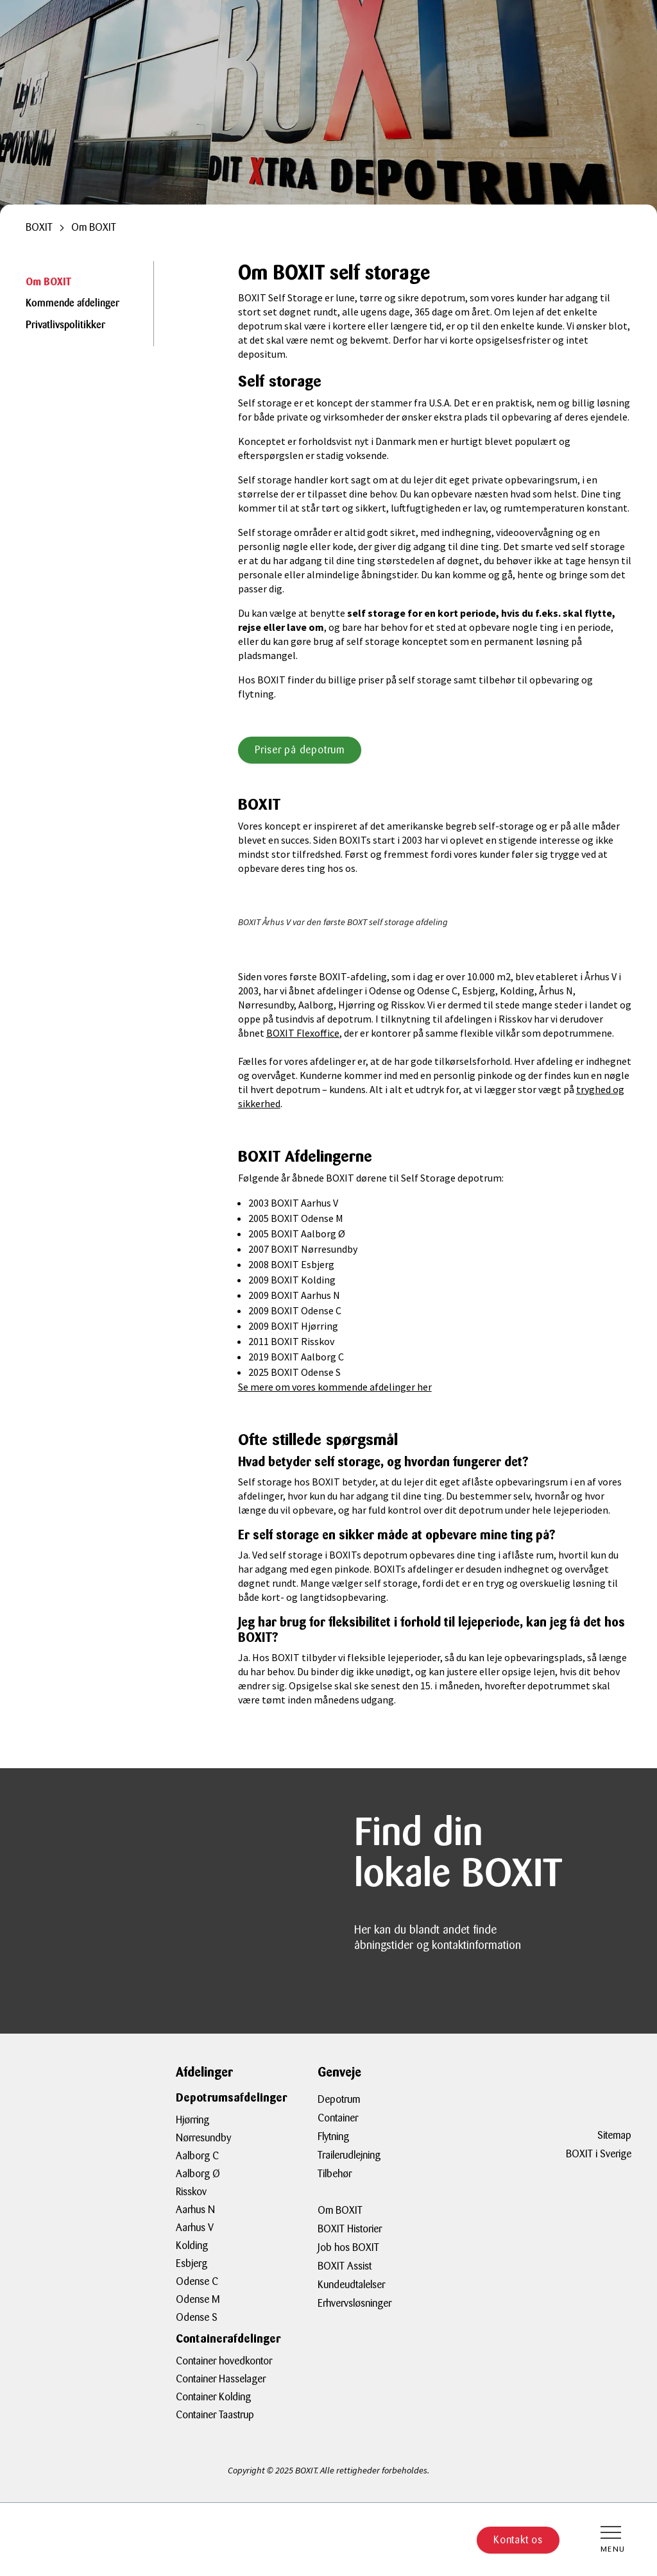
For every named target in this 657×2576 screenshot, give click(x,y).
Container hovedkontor (224, 2361)
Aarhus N (195, 2210)
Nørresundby (203, 2138)
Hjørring (192, 2120)
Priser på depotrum (300, 750)
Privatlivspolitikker (65, 326)
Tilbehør (335, 2174)
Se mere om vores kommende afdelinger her (335, 1386)
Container (338, 2118)
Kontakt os (518, 2540)
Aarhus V (195, 2227)
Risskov (191, 2192)
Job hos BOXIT (348, 2247)
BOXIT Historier (350, 2229)
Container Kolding (213, 2397)
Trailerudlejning (349, 2155)
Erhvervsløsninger (354, 2303)
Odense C (197, 2281)
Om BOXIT (48, 282)
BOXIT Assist (344, 2266)
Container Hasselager (221, 2379)
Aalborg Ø (198, 2174)
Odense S (197, 2317)
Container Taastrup (215, 2415)
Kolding (192, 2245)
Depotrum (339, 2099)
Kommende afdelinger (72, 304)
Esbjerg (191, 2263)
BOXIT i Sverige (598, 2154)
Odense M (198, 2299)
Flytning (333, 2136)
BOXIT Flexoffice (302, 1032)
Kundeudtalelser (351, 2285)
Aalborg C (197, 2156)
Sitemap (614, 2135)
